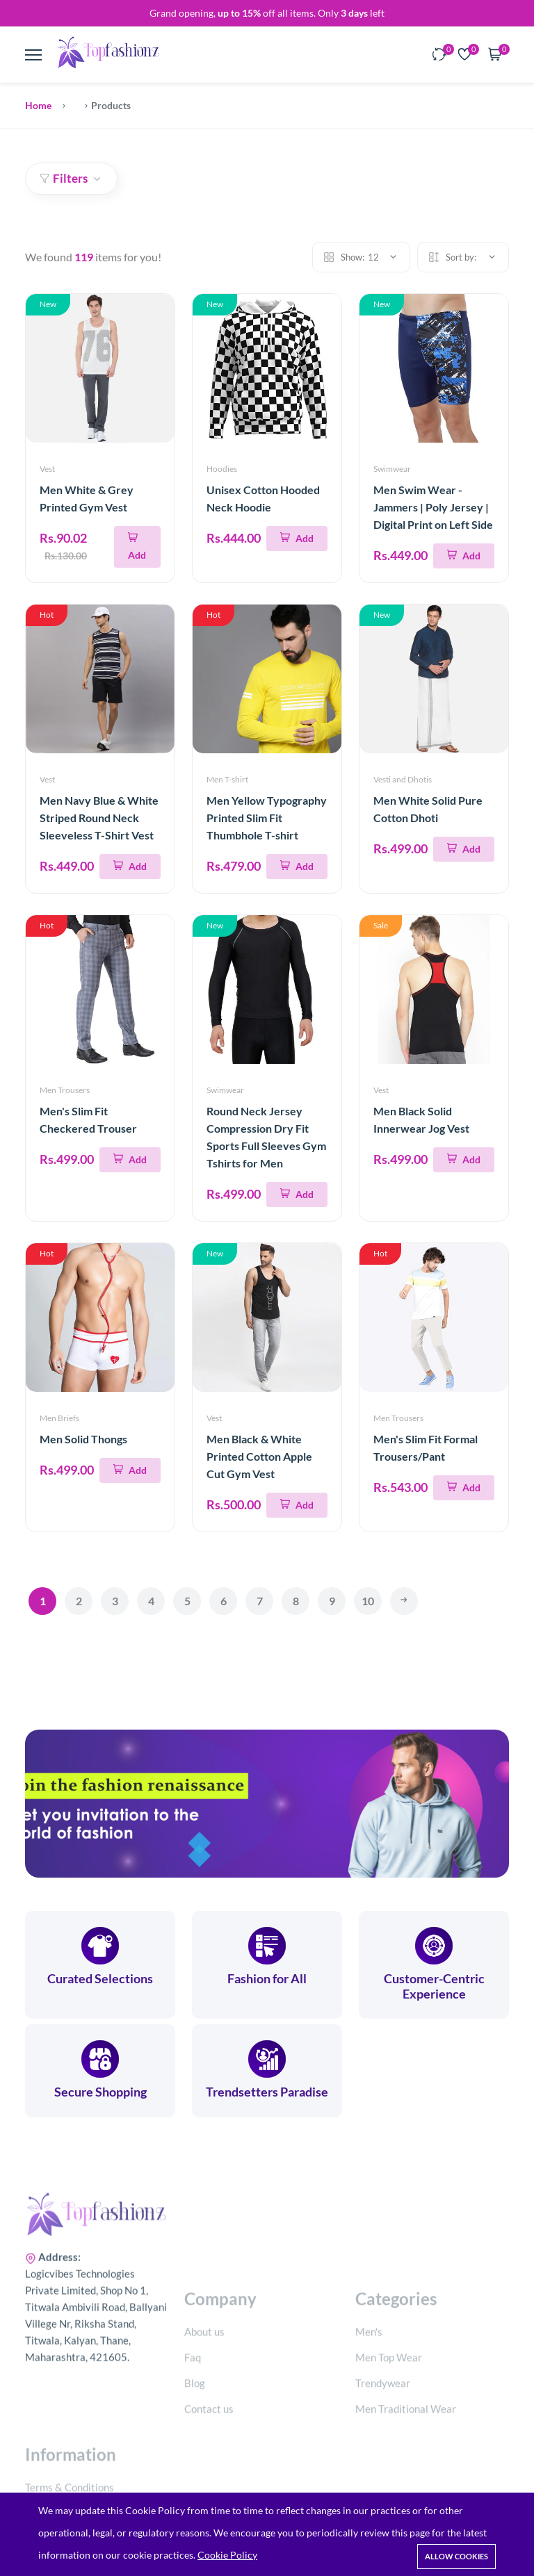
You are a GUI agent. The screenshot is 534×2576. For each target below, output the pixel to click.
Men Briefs (59, 1418)
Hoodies (222, 468)
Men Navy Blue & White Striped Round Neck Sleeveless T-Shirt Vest (99, 818)
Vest (47, 468)
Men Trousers (65, 1090)
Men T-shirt (227, 779)
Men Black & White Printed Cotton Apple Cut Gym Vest (259, 1456)
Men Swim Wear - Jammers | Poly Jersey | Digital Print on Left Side (433, 507)
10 (368, 1600)
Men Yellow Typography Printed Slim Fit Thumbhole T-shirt (267, 818)
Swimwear (392, 468)
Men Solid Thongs (83, 1438)
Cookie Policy (227, 2555)
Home (38, 105)
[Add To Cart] (137, 547)
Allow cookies (456, 2556)
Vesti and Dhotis (402, 779)
